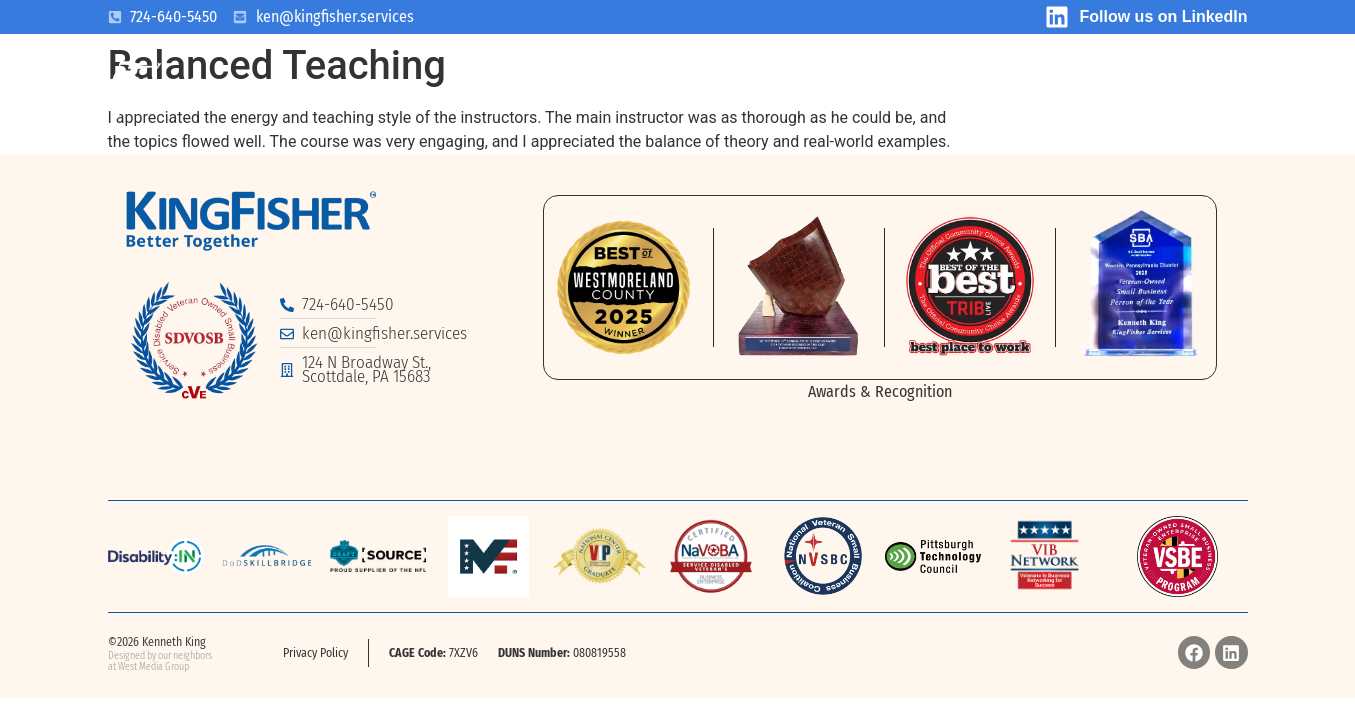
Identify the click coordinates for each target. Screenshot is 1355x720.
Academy (1187, 91)
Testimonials (902, 91)
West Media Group (153, 667)
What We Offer (715, 91)
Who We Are (367, 91)
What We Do (533, 91)
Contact (1059, 91)
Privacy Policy (315, 653)
